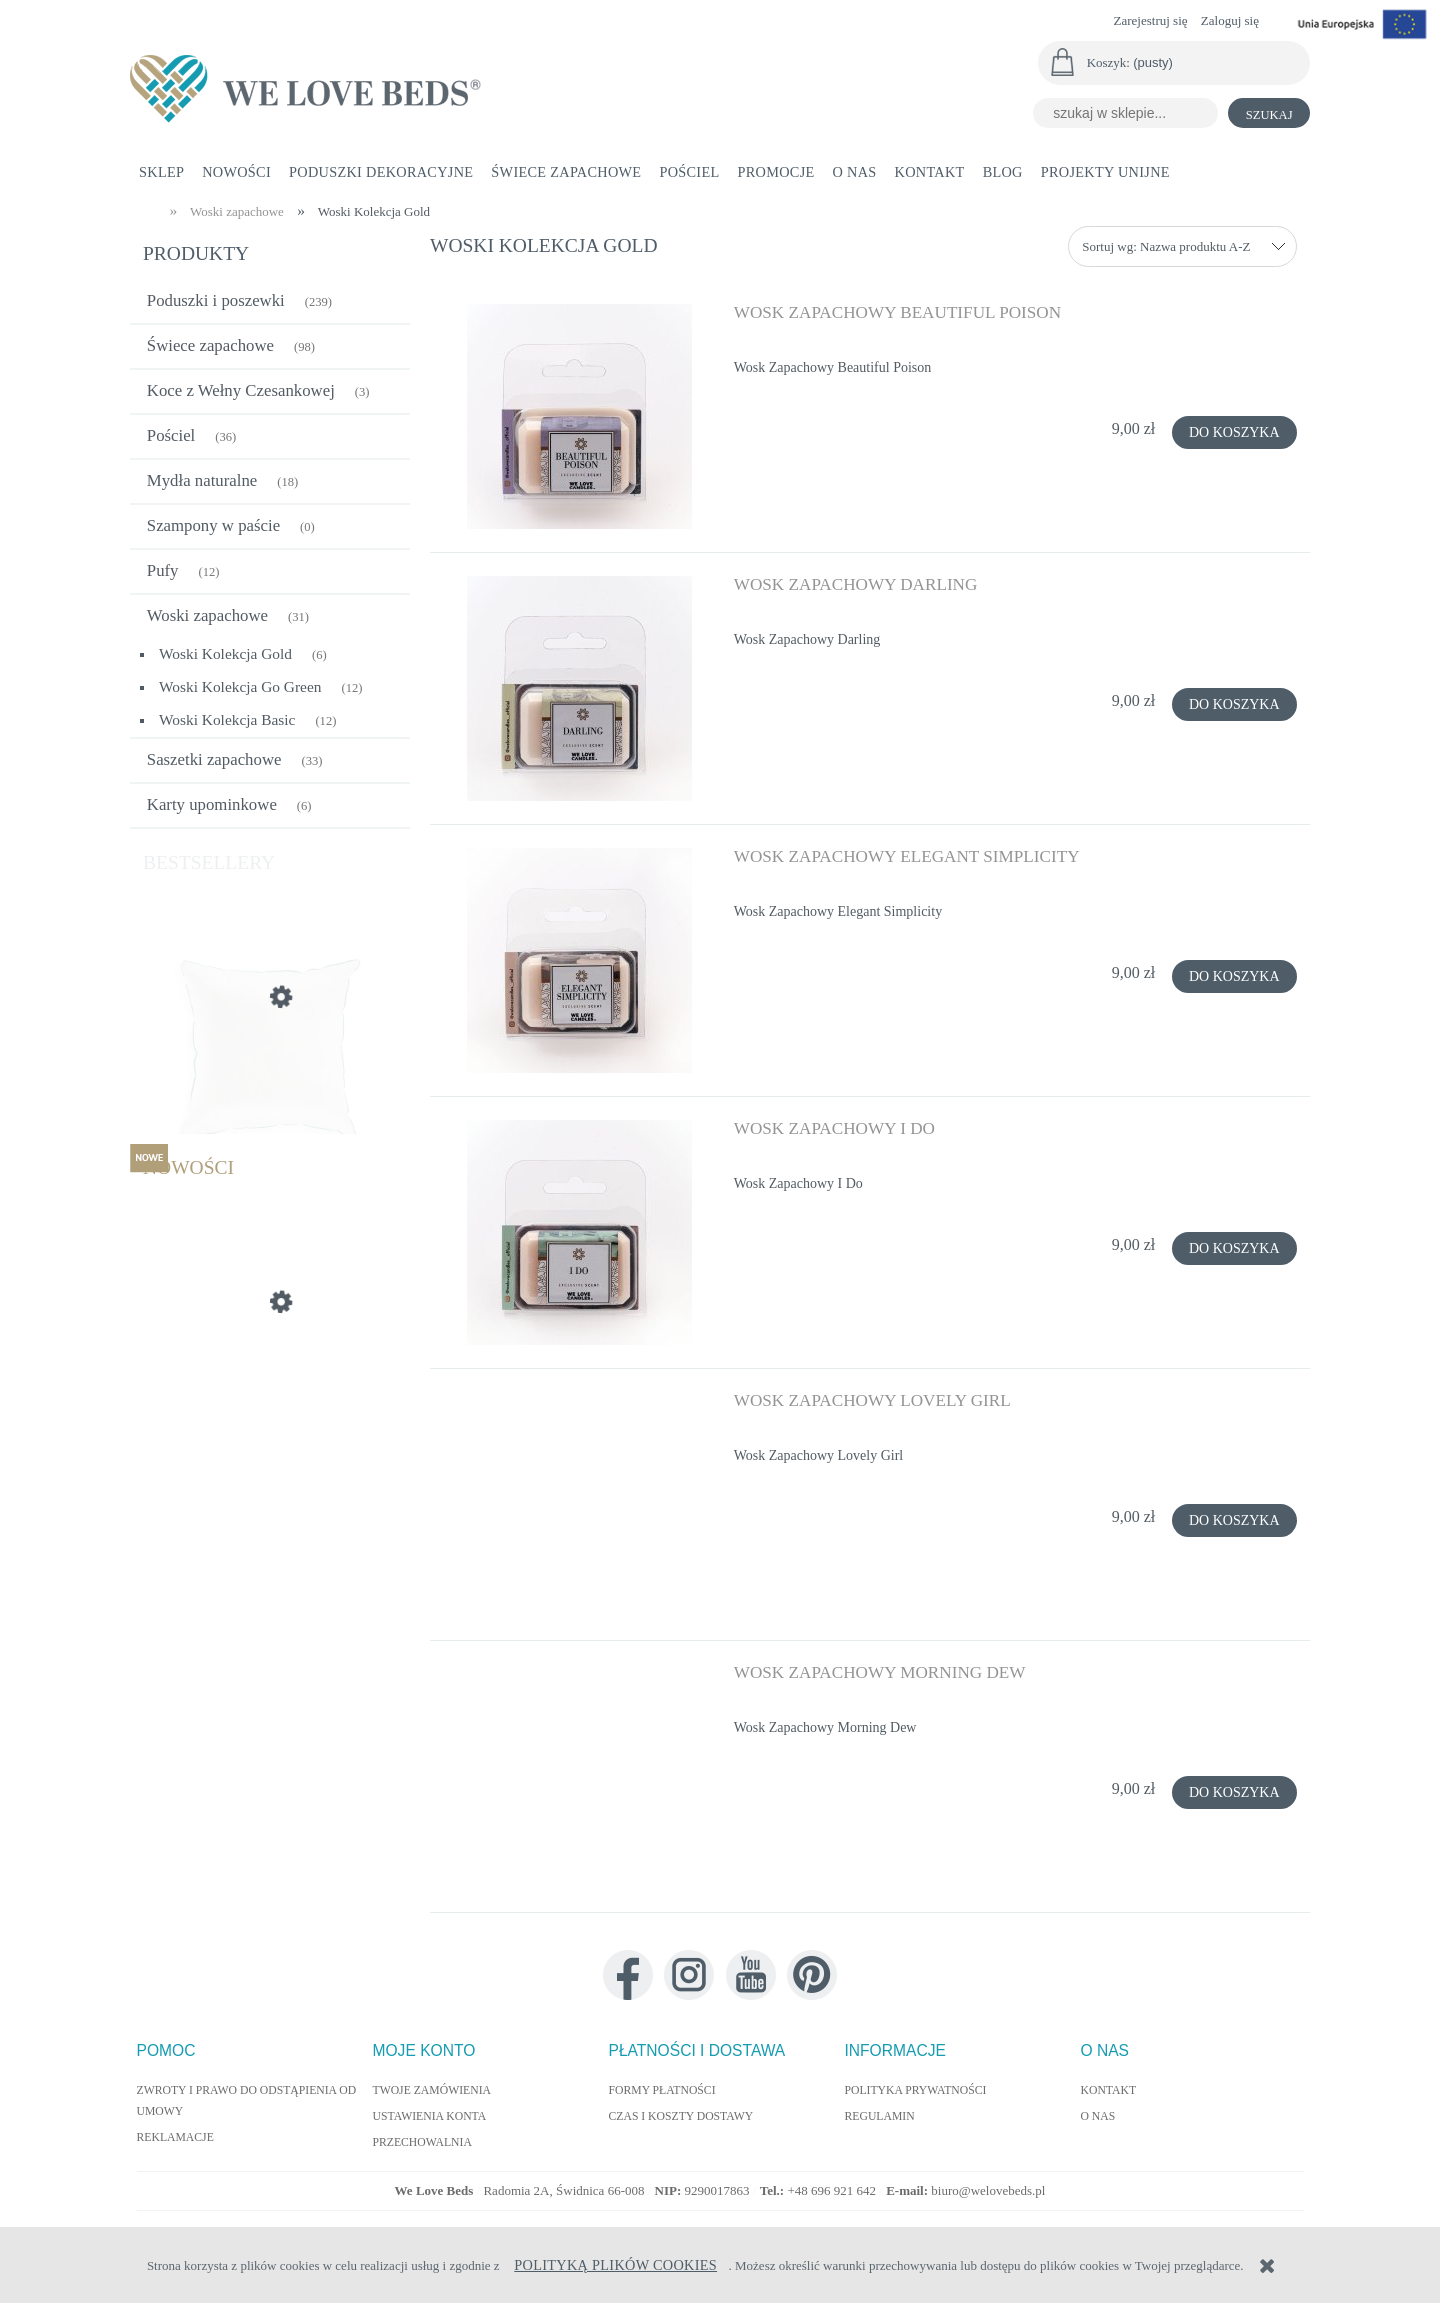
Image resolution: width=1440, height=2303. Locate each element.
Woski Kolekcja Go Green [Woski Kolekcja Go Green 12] (240, 686)
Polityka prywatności (916, 2090)
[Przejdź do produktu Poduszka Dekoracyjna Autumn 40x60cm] (270, 1397)
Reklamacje (175, 2137)
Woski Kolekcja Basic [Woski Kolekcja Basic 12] (227, 719)
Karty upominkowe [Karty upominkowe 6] (212, 804)
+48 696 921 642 (833, 2190)
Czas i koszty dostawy (681, 2116)
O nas (1098, 2116)
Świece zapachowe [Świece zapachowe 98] (210, 345)
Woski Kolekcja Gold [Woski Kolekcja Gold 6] (225, 653)
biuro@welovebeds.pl (988, 2190)
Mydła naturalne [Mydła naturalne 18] (202, 480)
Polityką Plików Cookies (615, 2265)
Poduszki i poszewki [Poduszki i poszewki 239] (216, 300)
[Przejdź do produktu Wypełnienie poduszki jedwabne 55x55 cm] (270, 1092)
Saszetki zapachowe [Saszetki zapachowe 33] (214, 759)
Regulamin (880, 2116)
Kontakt (1109, 2090)
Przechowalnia (422, 2142)
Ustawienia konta (430, 2116)
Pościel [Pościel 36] (171, 435)
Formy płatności (662, 2090)
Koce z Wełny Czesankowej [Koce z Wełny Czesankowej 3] (241, 390)
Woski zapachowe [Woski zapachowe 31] (207, 615)
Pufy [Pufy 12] (163, 570)
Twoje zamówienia (432, 2090)
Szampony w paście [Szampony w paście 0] (213, 525)
